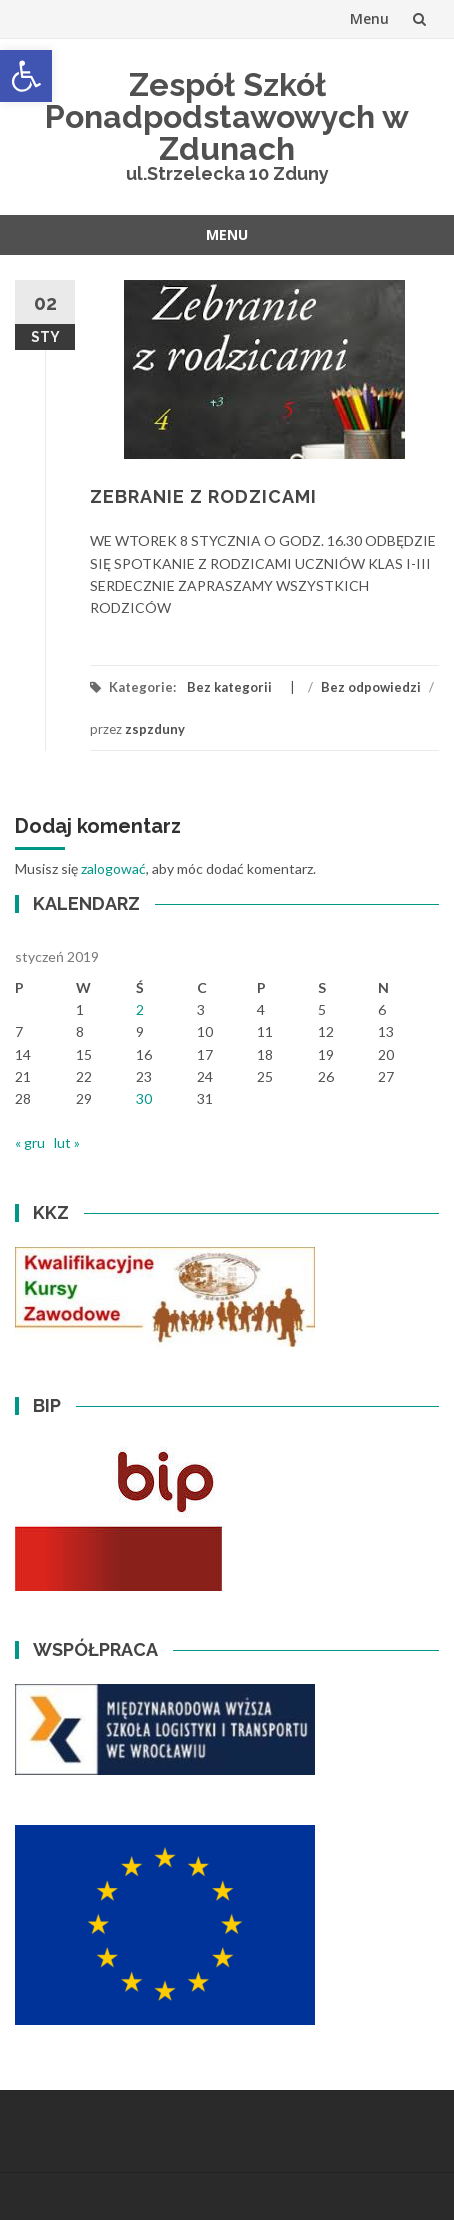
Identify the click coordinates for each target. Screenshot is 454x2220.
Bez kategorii (229, 687)
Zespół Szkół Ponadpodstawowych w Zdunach (227, 116)
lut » (67, 1142)
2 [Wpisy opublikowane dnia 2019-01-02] (140, 1009)
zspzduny (155, 729)
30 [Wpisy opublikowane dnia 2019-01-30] (144, 1098)
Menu (369, 18)
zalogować (113, 868)
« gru (30, 1142)
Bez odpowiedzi (371, 687)
